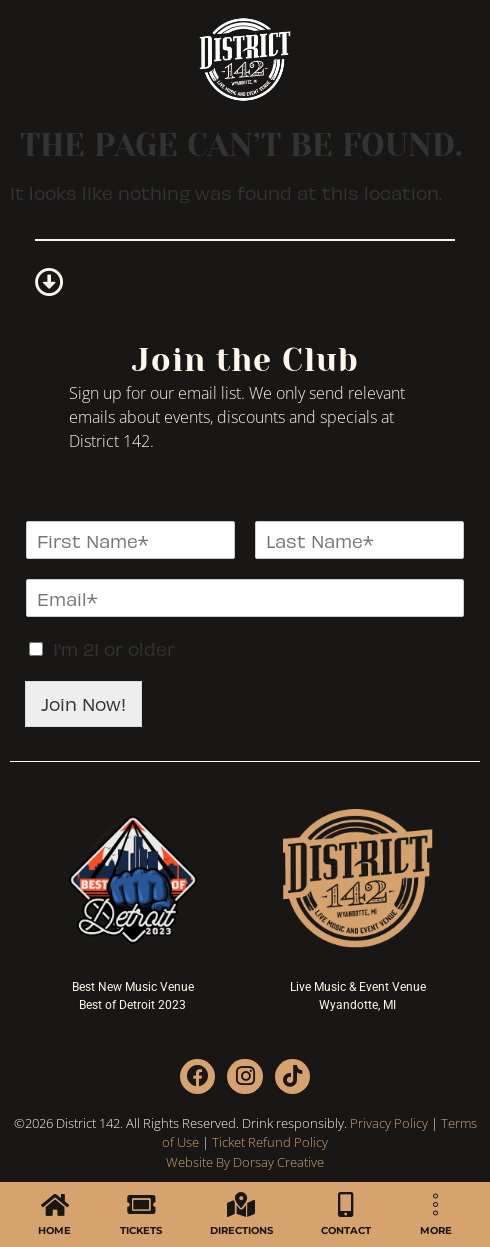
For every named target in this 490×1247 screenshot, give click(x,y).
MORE (436, 1230)
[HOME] (54, 1204)
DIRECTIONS (241, 1230)
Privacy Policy (389, 1123)
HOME (54, 1230)
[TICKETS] (140, 1204)
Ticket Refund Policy (270, 1142)
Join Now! (83, 703)
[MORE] (435, 1204)
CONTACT (346, 1230)
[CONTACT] (346, 1204)
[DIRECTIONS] (241, 1204)
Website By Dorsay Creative (245, 1162)
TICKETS (141, 1230)
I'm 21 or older (114, 648)
